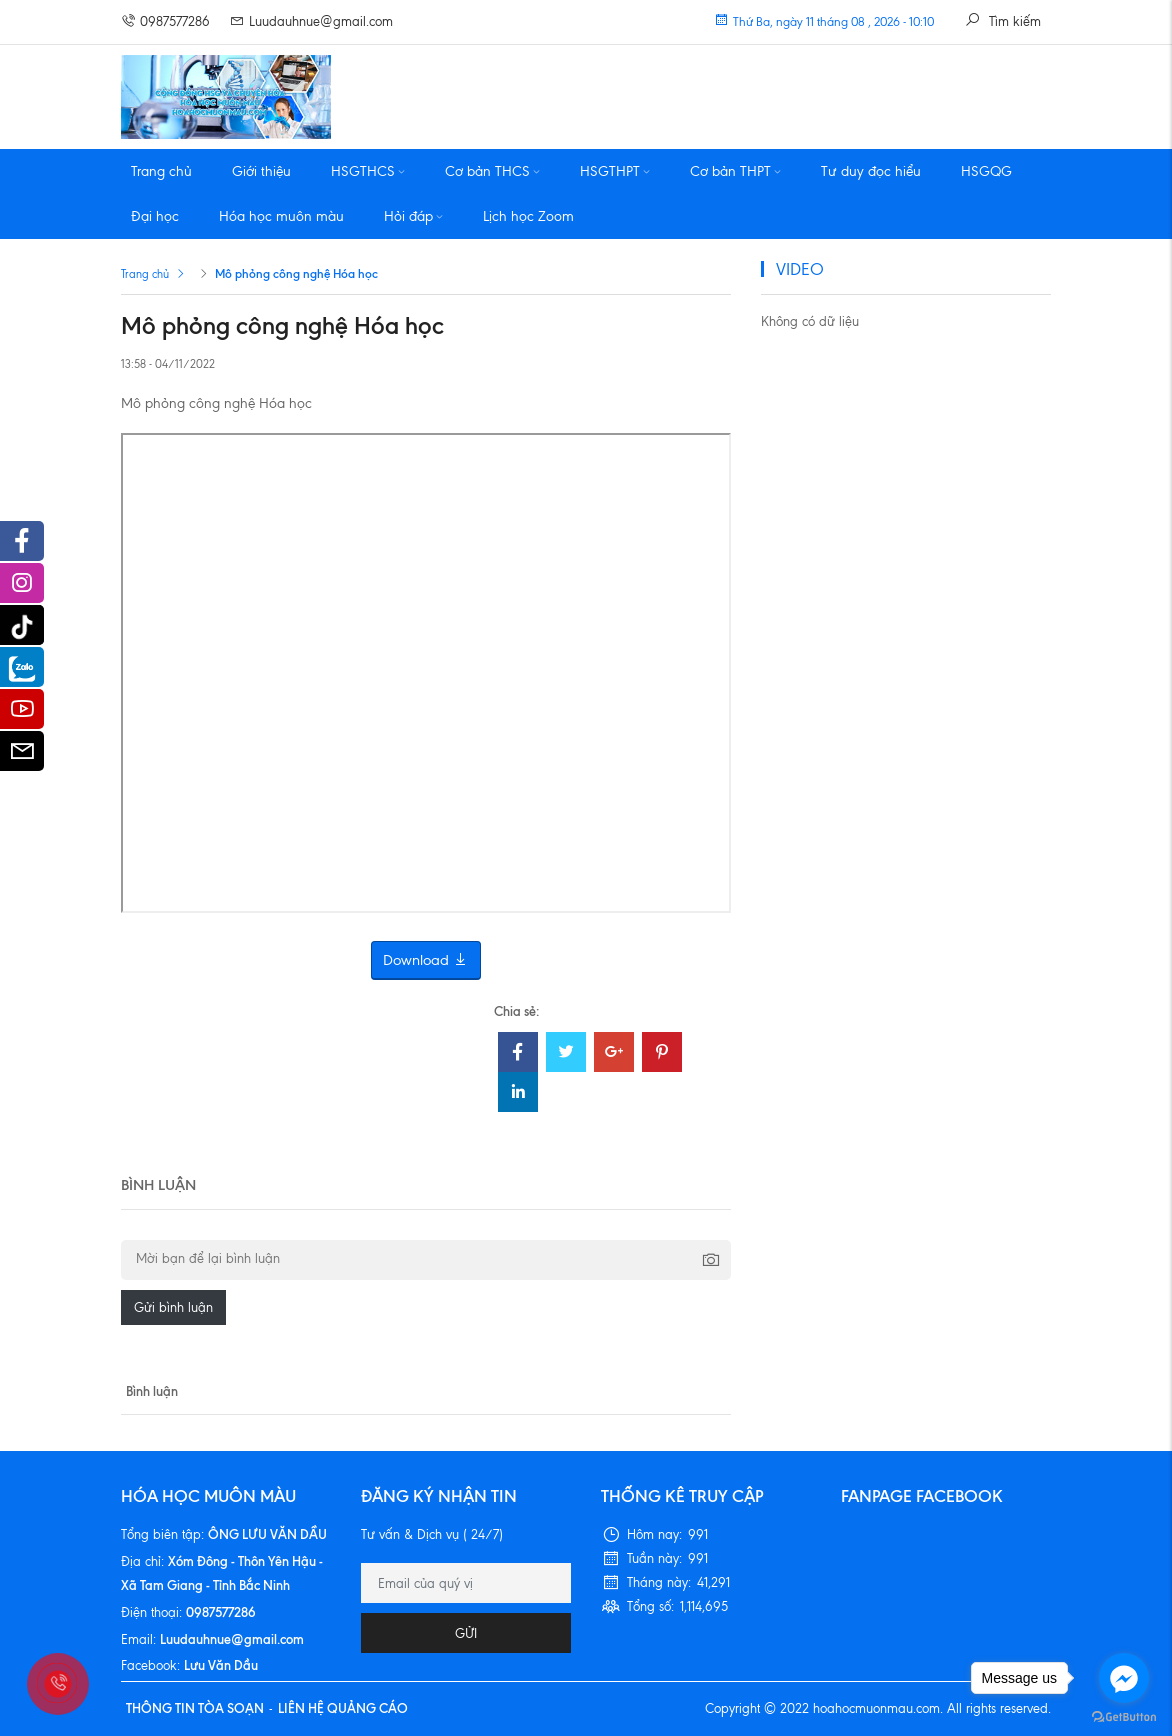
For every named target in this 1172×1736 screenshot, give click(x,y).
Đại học (155, 216)
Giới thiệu (261, 171)
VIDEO (800, 269)
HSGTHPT (615, 171)
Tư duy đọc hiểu (871, 171)
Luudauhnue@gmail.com (311, 21)
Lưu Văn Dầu (221, 1665)
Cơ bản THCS (492, 171)
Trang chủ (161, 171)
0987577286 (165, 21)
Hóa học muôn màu (281, 216)
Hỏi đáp (413, 216)
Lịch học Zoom (528, 216)
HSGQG (986, 171)
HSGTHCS (368, 171)
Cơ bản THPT (735, 171)
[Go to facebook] (1124, 1678)
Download (426, 960)
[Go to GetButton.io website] (1124, 1716)
